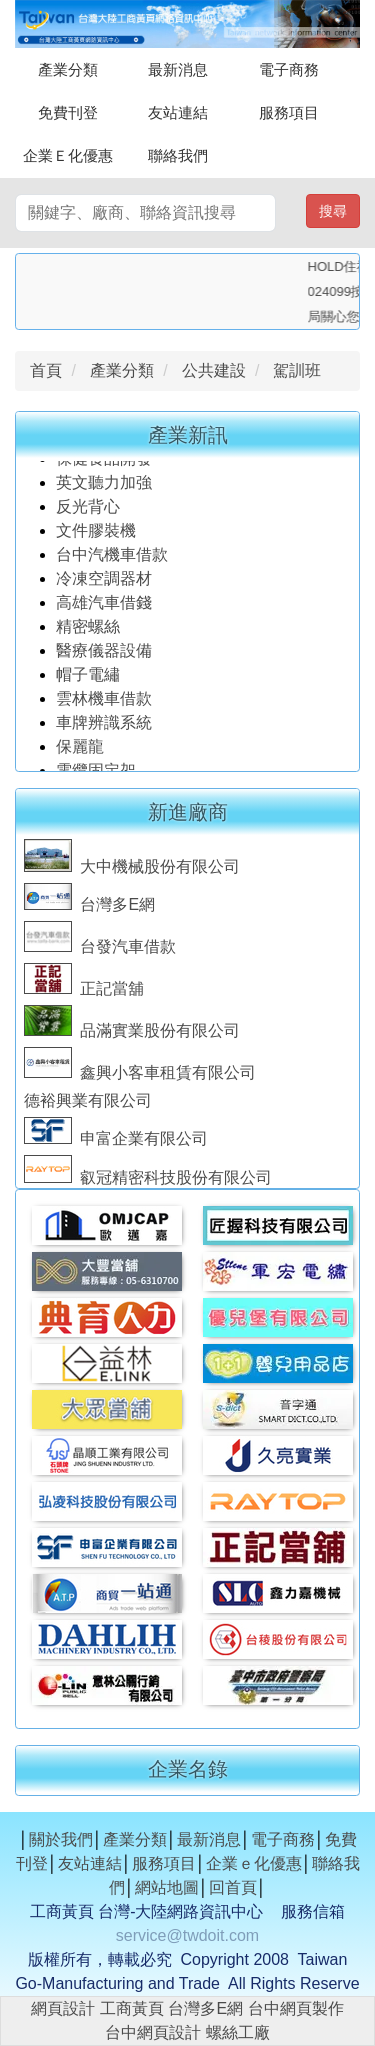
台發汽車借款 (100, 950)
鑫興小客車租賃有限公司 (140, 1076)
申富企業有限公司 (116, 1142)
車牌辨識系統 (104, 727)
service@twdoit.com (187, 1935)
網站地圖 (167, 1887)
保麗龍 (80, 751)
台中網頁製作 (296, 2008)
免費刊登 (68, 112)
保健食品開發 (104, 463)
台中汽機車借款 (114, 559)
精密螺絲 (88, 631)
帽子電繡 (90, 679)
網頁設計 (63, 2008)
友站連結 (178, 112)
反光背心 (88, 511)
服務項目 (289, 112)
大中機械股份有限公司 (132, 870)
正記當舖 (84, 992)
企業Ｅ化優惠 (68, 155)
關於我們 (61, 1839)
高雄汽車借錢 (104, 607)
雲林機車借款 (104, 703)
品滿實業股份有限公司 (132, 1034)
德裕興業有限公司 (88, 1104)
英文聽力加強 (106, 487)
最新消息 (178, 69)
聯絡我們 (178, 155)
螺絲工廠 (238, 2032)
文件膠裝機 (96, 535)
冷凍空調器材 (106, 583)
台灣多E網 (89, 908)
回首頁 (233, 1887)
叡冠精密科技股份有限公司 (148, 1181)
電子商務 (289, 69)
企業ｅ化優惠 (254, 1863)
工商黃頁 (132, 2008)
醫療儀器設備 (106, 655)
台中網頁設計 (153, 2032)
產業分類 (68, 69)
